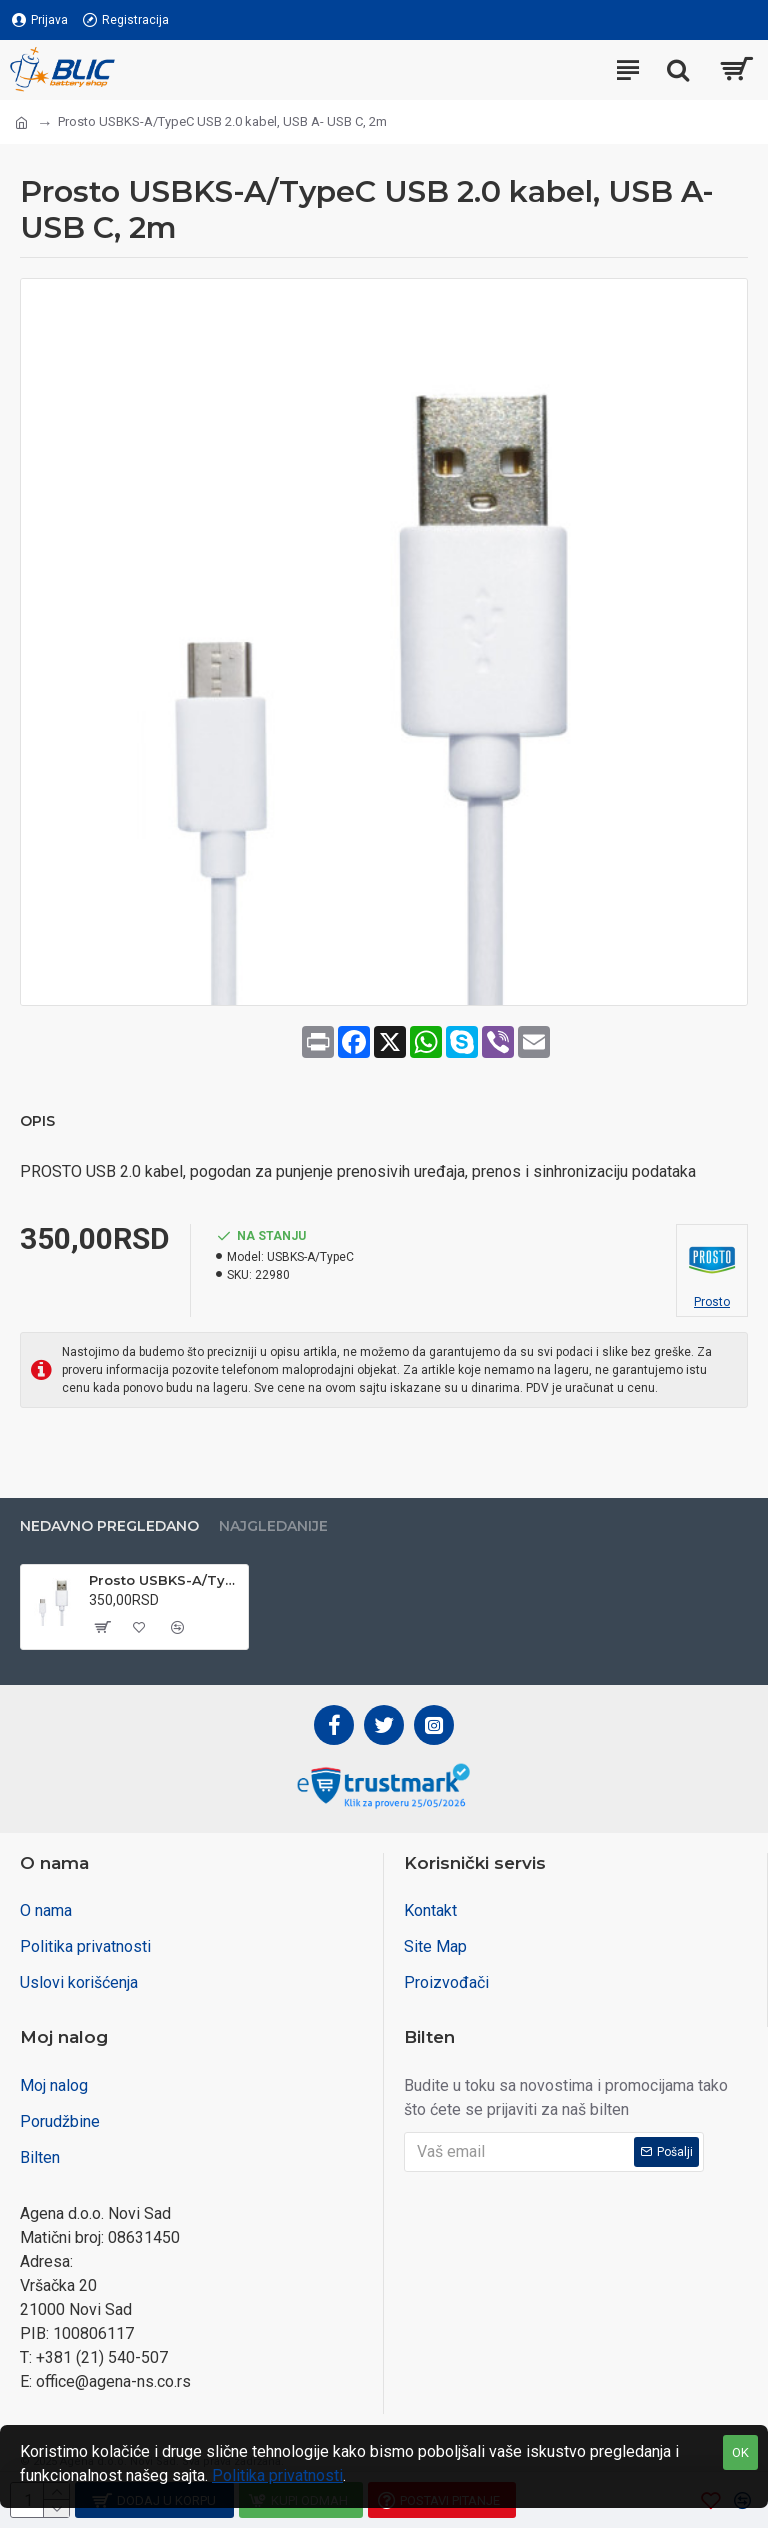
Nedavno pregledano (109, 1526)
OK (740, 2452)
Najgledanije (273, 1526)
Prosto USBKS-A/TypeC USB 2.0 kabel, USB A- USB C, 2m (165, 1580)
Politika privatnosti (277, 2475)
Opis (37, 1121)
